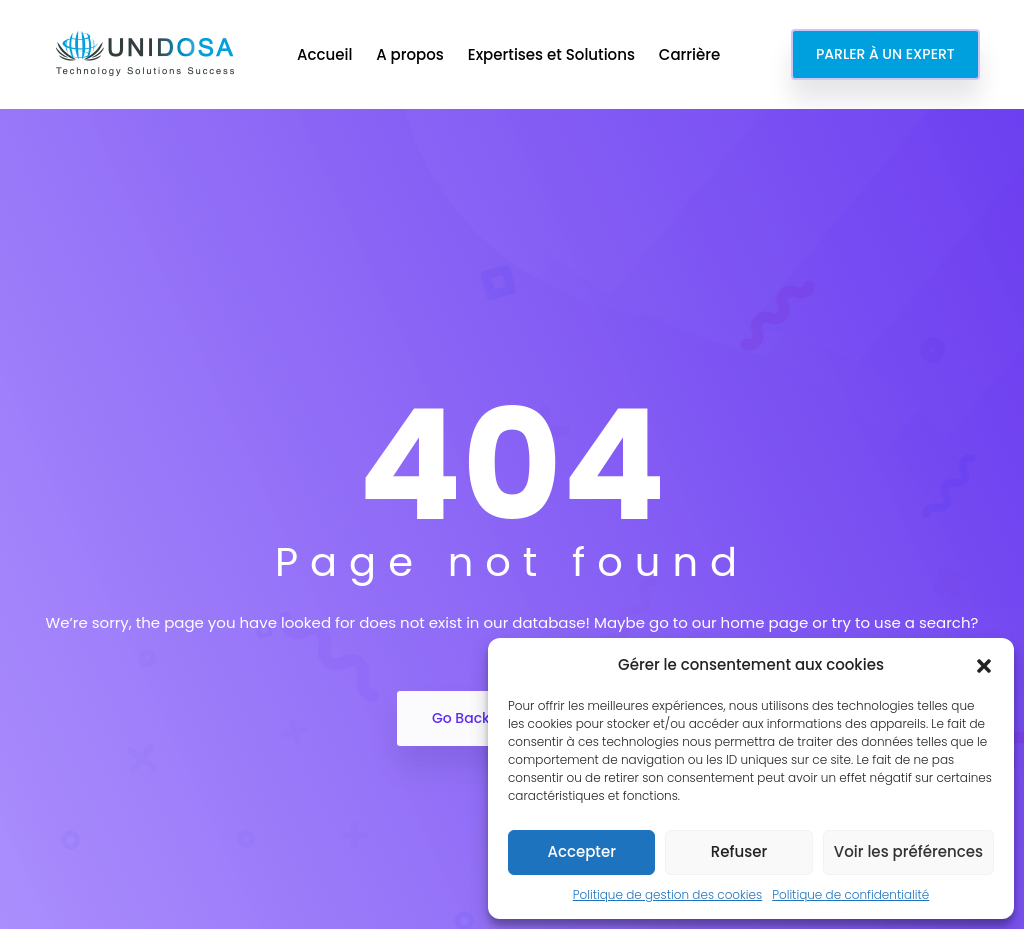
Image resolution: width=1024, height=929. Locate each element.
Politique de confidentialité (850, 894)
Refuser (739, 851)
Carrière (691, 54)
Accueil (326, 54)
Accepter (581, 851)
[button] (984, 665)
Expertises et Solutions (553, 54)
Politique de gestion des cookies (667, 894)
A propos (412, 54)
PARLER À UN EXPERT (885, 54)
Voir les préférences (908, 851)
